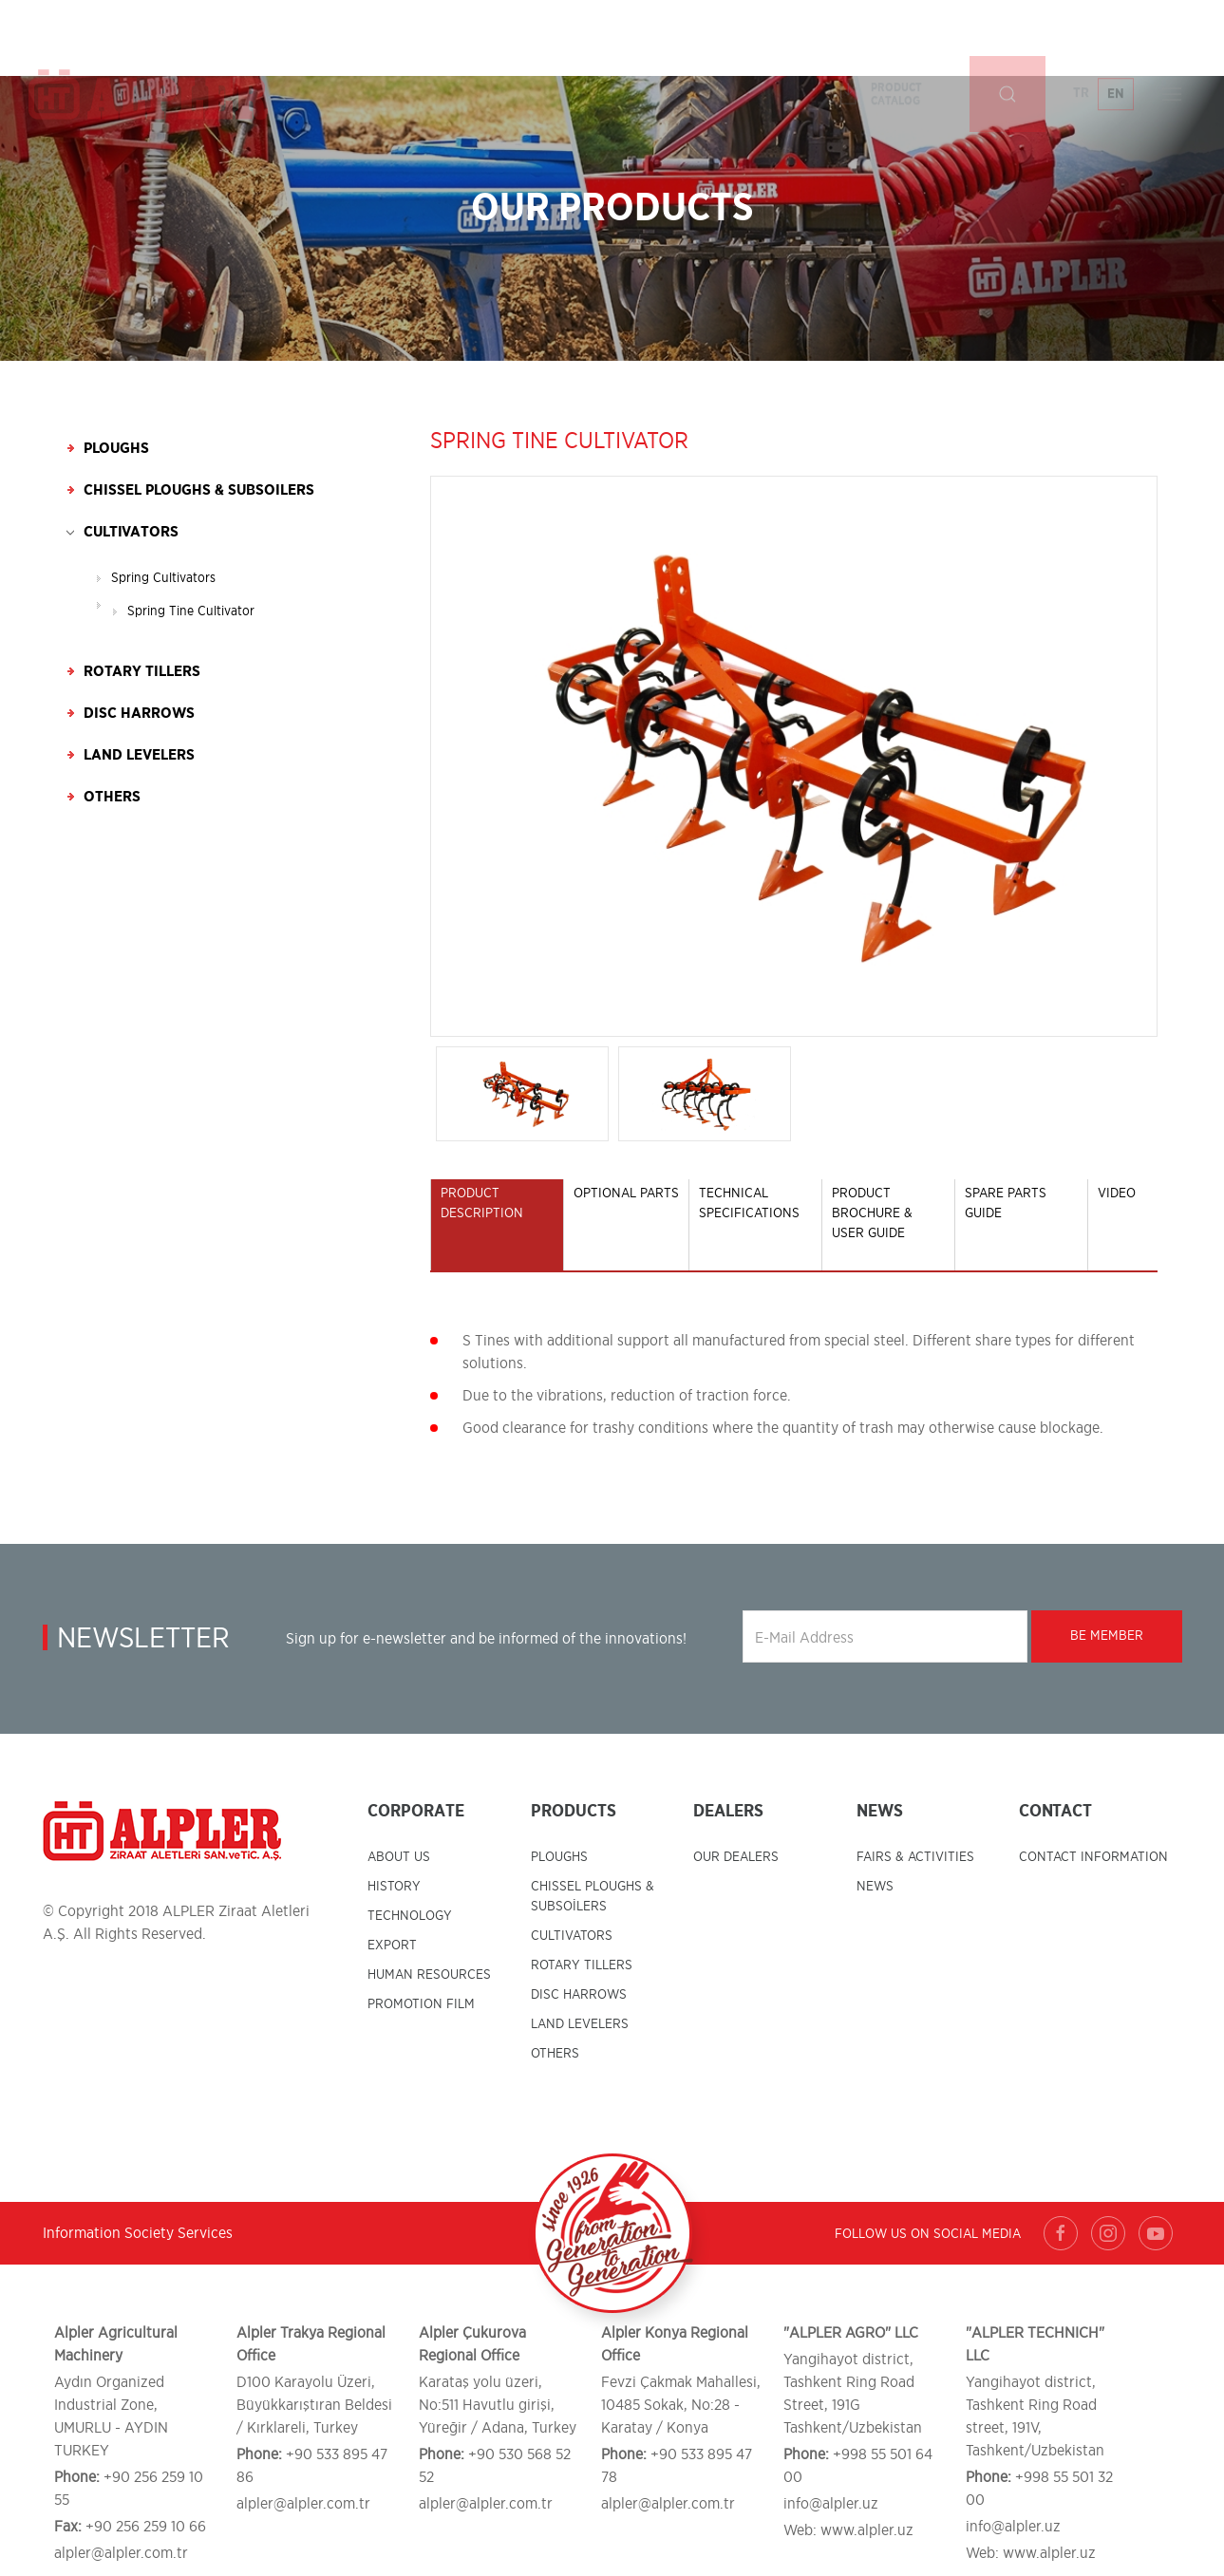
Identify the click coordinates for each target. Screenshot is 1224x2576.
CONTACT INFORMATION (1093, 1857)
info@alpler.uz (830, 2503)
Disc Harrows (139, 713)
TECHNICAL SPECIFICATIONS (749, 1203)
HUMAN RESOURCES (429, 1975)
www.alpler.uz (866, 2530)
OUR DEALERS (736, 1857)
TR (1081, 37)
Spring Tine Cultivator (190, 611)
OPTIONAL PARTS (626, 1193)
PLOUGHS (559, 1857)
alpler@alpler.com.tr (121, 2553)
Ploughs (116, 448)
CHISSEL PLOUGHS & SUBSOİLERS (592, 1896)
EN (1115, 38)
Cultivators (131, 531)
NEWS (875, 1886)
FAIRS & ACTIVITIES (915, 1857)
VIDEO (1117, 1193)
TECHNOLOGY (409, 1916)
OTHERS (555, 2053)
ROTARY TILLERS (581, 1965)
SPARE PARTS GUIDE (1005, 1203)
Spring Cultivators (163, 578)
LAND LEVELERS (580, 2024)
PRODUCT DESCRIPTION (482, 1203)
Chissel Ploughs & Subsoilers (199, 490)
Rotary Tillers (142, 671)
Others (112, 796)
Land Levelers (139, 754)
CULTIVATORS (571, 1936)
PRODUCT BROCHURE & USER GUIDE (872, 1213)
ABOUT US (398, 1857)
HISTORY (394, 1886)
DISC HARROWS (579, 1995)
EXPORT (392, 1945)
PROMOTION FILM (421, 2004)
